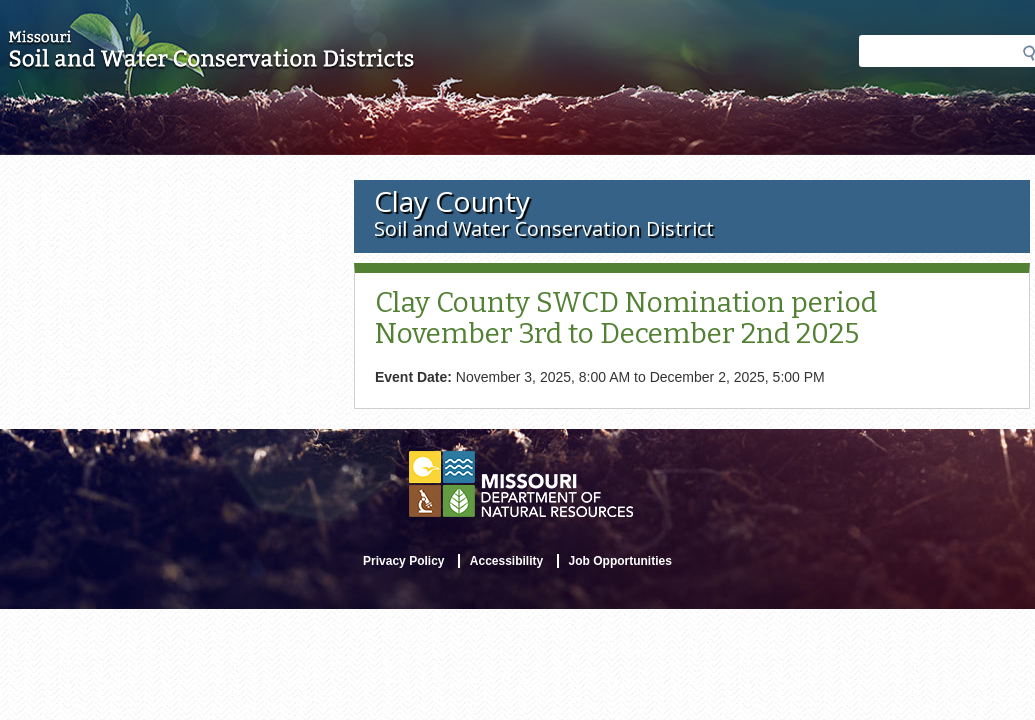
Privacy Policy (403, 561)
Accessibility (506, 561)
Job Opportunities (620, 561)
